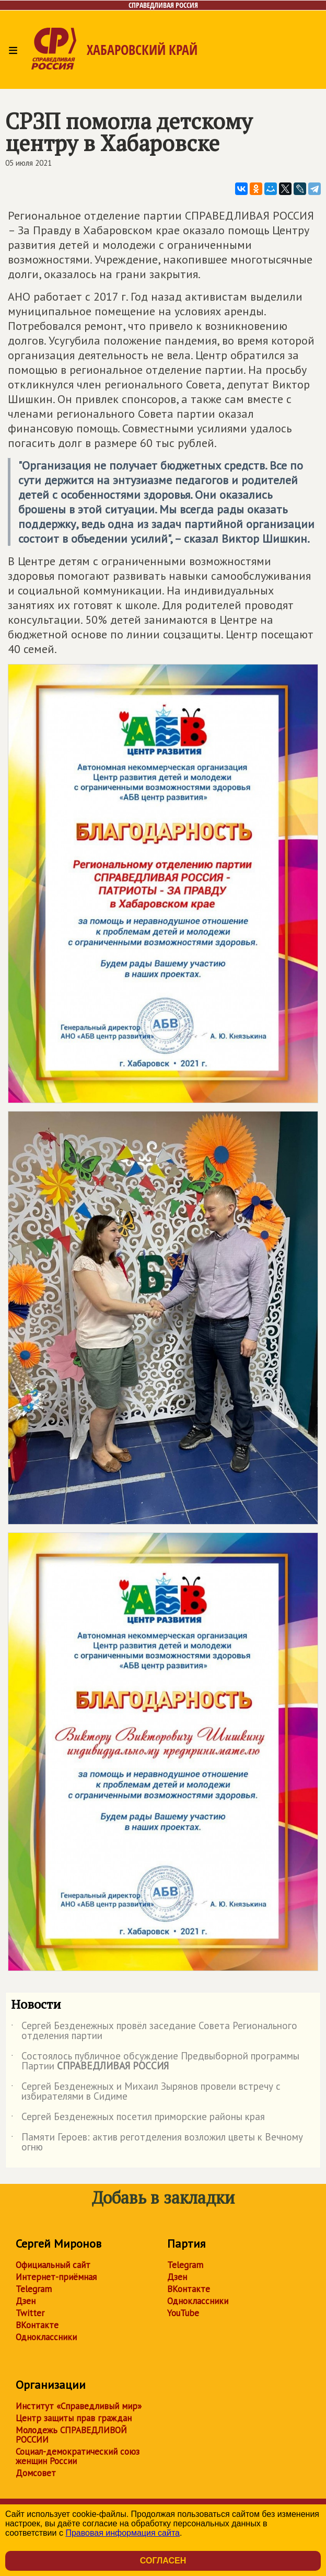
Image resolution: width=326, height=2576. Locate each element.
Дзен (26, 2301)
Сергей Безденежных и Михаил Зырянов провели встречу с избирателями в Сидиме (146, 2091)
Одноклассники (46, 2337)
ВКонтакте (37, 2325)
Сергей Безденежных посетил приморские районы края (138, 2118)
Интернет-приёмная (56, 2277)
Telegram (34, 2289)
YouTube (183, 2313)
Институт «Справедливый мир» (79, 2406)
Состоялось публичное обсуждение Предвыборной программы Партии (155, 2061)
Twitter (30, 2313)
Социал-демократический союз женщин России (77, 2456)
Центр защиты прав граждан (74, 2418)
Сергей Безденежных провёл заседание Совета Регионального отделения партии (154, 2031)
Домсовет (36, 2473)
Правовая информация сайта (122, 2532)
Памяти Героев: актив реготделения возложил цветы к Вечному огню (157, 2142)
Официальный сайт (53, 2265)
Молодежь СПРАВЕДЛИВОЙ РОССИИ (71, 2434)
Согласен (163, 2560)
